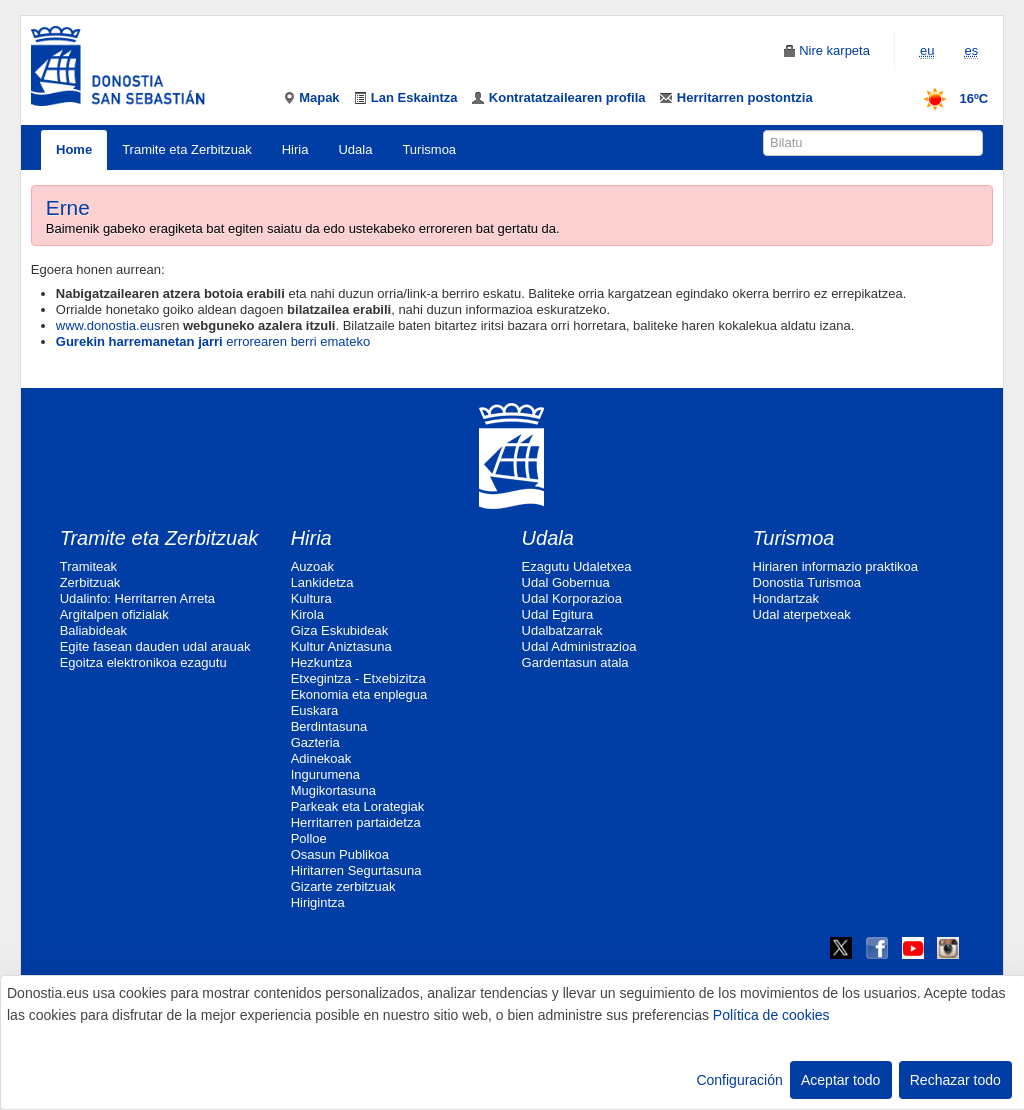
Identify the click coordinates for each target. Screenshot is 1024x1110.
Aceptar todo (840, 1080)
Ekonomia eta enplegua (359, 694)
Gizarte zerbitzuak (343, 886)
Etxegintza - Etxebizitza (358, 678)
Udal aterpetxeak (802, 614)
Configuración (739, 1080)
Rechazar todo (955, 1080)
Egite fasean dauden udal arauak (155, 646)
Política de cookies (771, 1015)
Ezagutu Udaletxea (577, 566)
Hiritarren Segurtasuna (356, 870)
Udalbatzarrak (562, 630)
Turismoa (429, 149)
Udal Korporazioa (572, 598)
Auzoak (312, 566)
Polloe (309, 838)
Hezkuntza (321, 662)
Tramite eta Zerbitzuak (187, 149)
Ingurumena (325, 774)
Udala (355, 149)
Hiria (295, 149)
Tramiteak (88, 566)
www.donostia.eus (108, 325)
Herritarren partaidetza (356, 822)
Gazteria (315, 742)
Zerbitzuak (90, 582)
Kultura (311, 598)
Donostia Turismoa (807, 582)
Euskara (315, 710)
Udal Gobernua (566, 582)
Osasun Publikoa (340, 854)
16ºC (949, 98)
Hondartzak (786, 598)
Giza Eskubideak (340, 630)
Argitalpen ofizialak (114, 614)
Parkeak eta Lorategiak (358, 806)
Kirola (307, 614)
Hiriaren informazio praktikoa (835, 566)
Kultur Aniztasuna (341, 646)
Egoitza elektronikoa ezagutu (143, 662)
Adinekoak (321, 758)
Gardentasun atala (575, 662)
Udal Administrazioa (579, 646)
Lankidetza (322, 582)
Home (74, 149)
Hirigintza (318, 902)
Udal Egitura (558, 614)
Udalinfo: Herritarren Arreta (137, 598)
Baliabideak (93, 630)
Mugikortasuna (333, 790)
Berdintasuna (329, 726)
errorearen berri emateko (213, 341)
